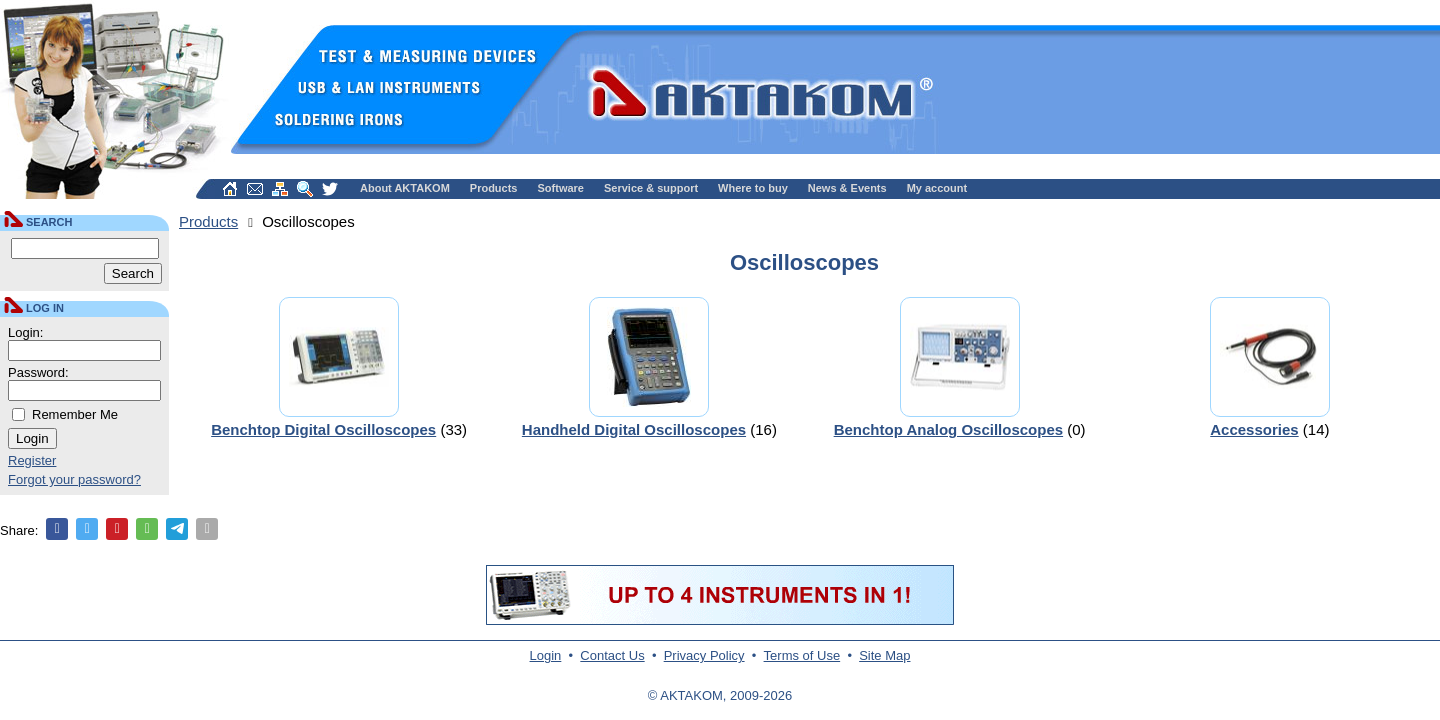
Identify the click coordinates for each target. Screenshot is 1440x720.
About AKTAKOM (405, 188)
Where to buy (753, 188)
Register (32, 460)
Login (546, 655)
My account (937, 188)
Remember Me (75, 414)
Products (494, 188)
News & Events (847, 188)
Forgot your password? (74, 479)
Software (561, 188)
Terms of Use (802, 655)
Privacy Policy (704, 655)
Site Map (884, 655)
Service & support (651, 188)
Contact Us (612, 655)
